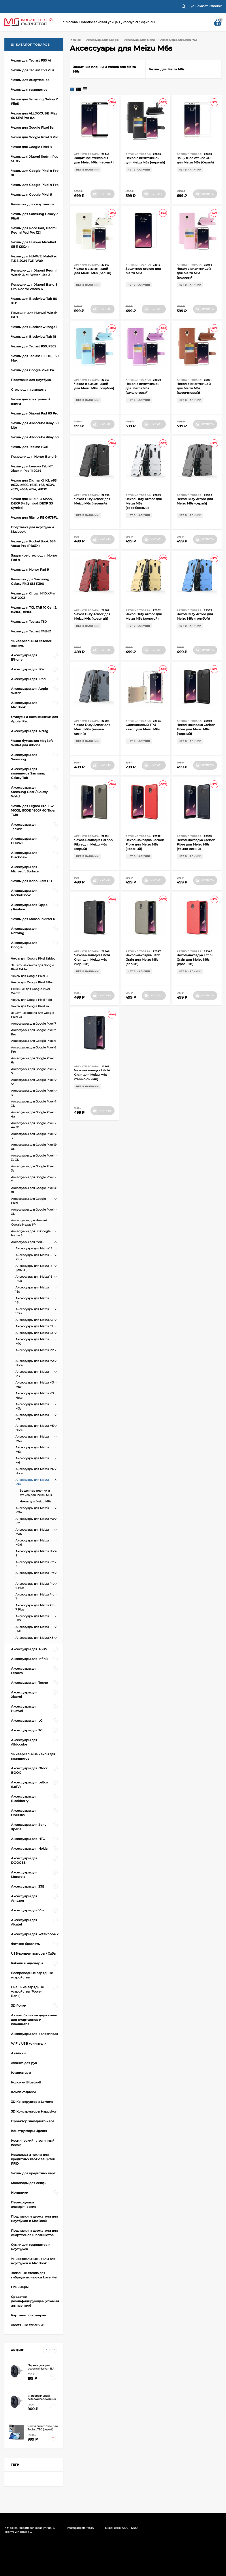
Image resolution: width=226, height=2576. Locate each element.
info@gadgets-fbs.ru (80, 2527)
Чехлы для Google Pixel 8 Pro (32, 982)
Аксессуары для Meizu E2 (34, 1326)
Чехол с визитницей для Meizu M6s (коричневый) (194, 388)
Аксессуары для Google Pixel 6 (33, 1040)
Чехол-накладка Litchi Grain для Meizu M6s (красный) (195, 959)
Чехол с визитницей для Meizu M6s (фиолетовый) (143, 388)
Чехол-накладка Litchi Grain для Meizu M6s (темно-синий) (92, 1074)
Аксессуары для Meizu (139, 39)
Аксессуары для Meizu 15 (33, 1248)
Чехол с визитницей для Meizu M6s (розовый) (194, 273)
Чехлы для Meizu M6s (35, 1501)
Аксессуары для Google (102, 39)
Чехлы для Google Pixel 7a (30, 1006)
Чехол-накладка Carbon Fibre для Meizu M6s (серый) (93, 844)
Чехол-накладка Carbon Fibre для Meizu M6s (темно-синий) (196, 844)
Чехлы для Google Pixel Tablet (33, 958)
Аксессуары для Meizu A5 (34, 1320)
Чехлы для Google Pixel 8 (29, 976)
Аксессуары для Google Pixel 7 (33, 1023)
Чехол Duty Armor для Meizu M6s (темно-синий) (92, 729)
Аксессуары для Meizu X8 (34, 1637)
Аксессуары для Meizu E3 (34, 1333)
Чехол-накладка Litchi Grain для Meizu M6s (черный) (92, 959)
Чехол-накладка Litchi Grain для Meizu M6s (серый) (143, 959)
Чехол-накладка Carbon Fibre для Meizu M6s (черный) (196, 729)
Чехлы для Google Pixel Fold (31, 999)
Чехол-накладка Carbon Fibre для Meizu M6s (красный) (145, 844)
